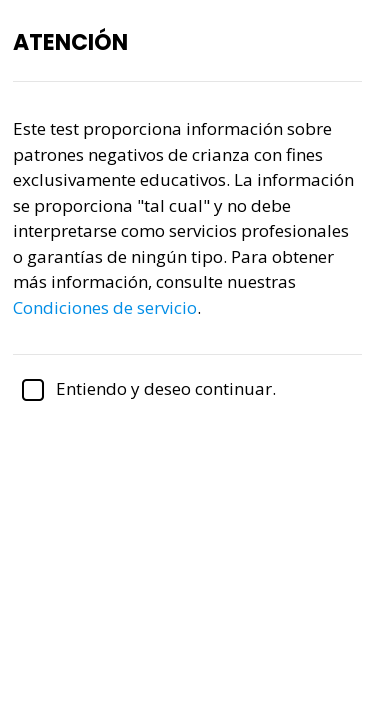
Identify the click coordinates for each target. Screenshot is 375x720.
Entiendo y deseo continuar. (144, 388)
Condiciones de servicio (105, 307)
